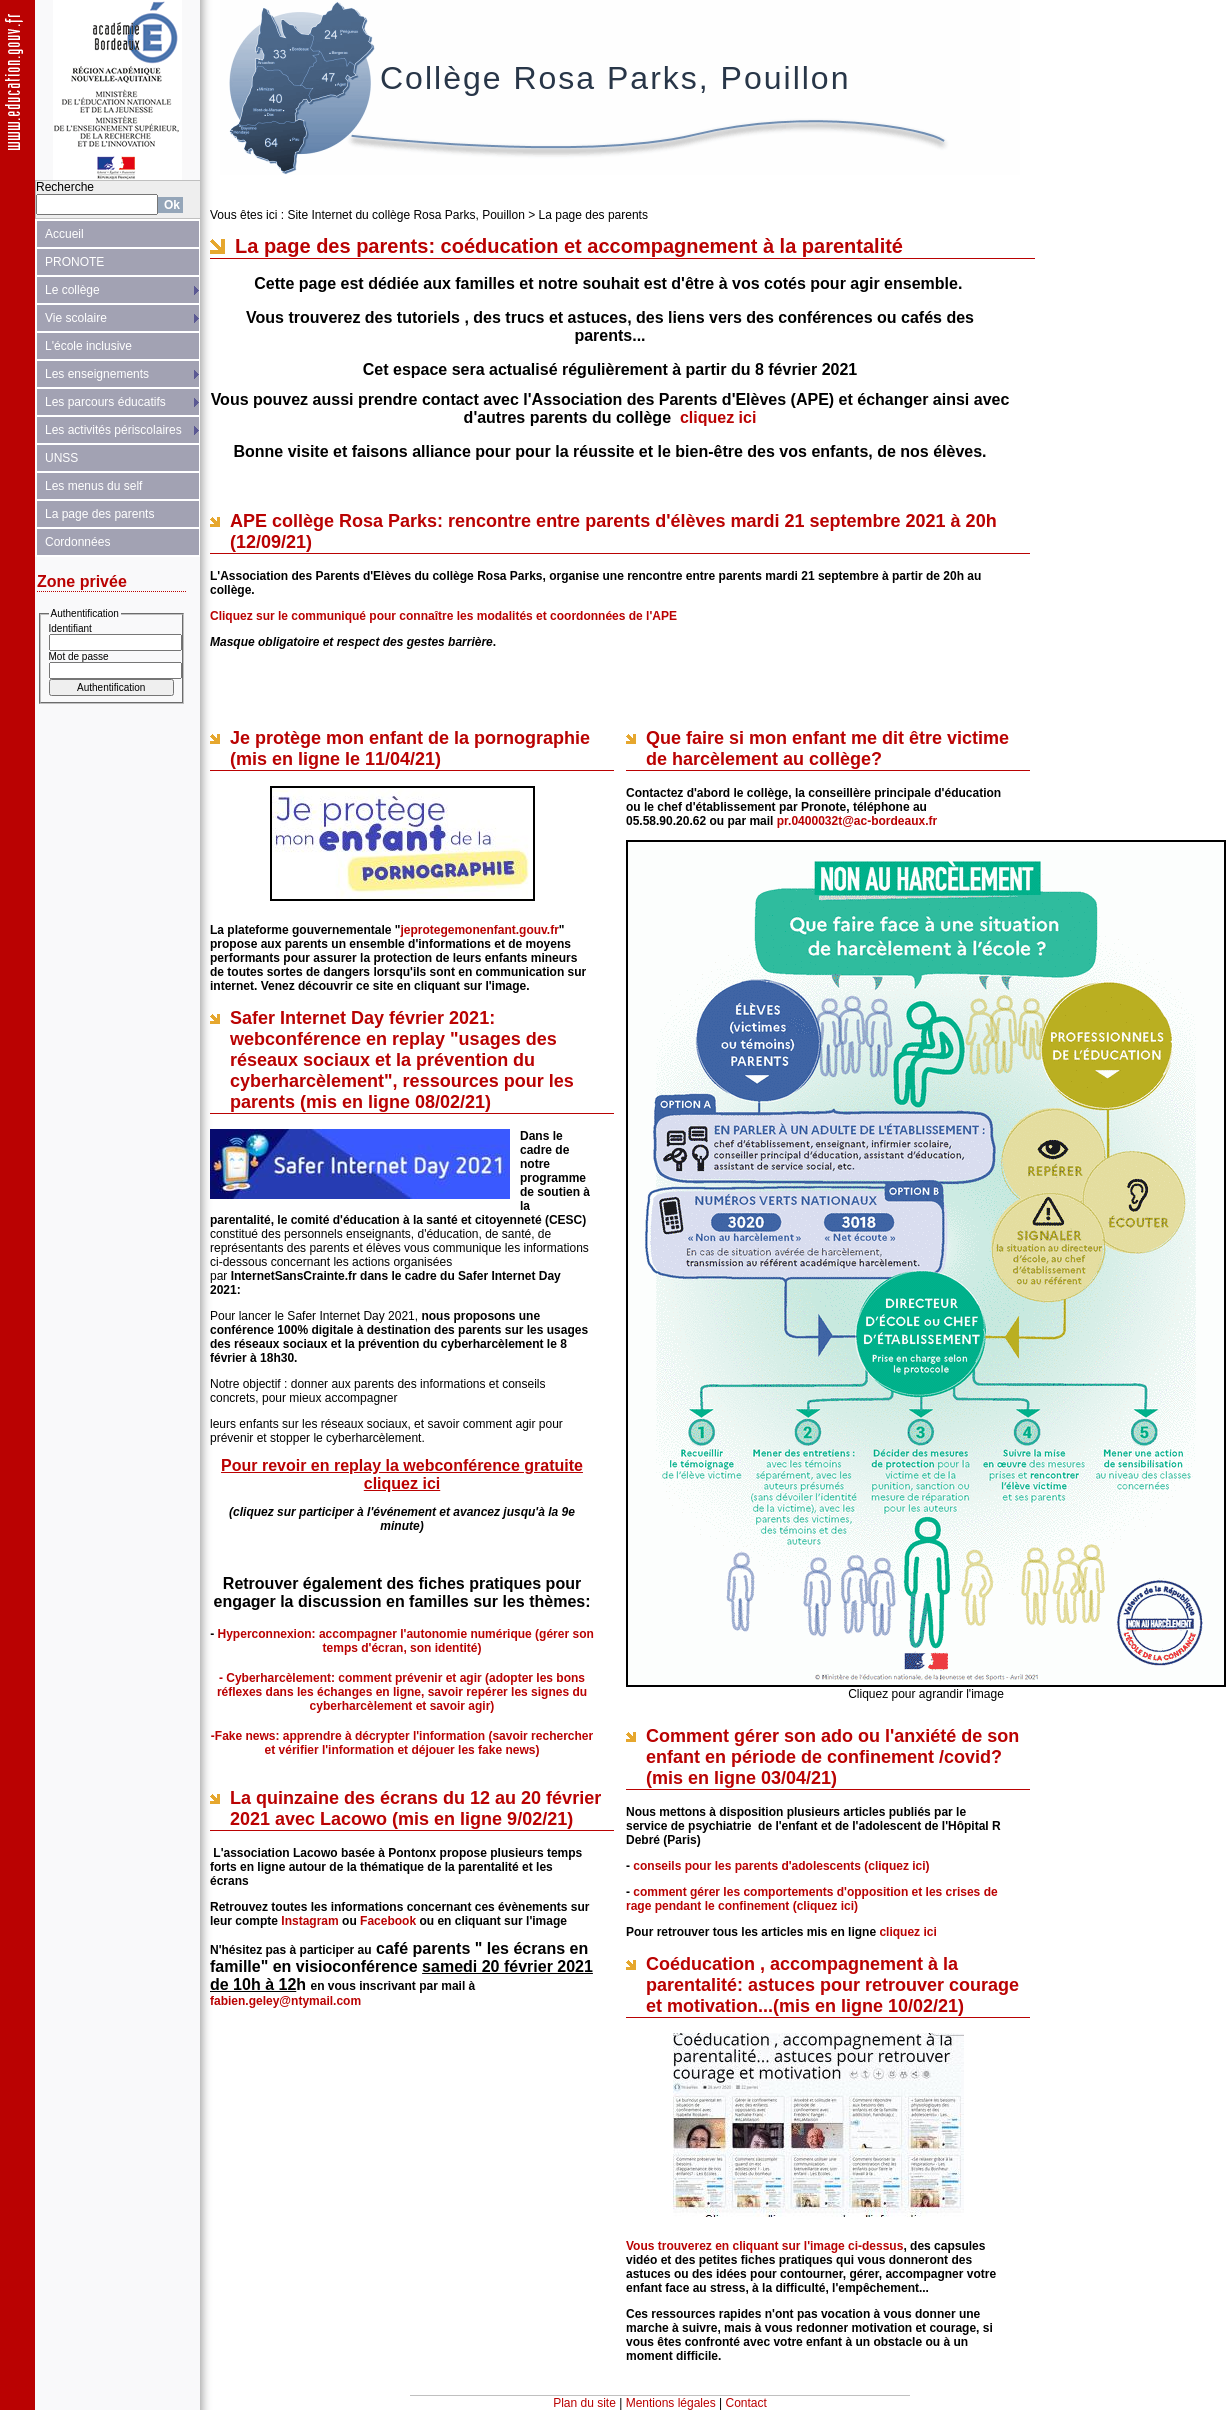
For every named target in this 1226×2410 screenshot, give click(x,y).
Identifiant (70, 628)
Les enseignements (97, 374)
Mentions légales (671, 2403)
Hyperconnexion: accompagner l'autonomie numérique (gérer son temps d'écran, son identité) (406, 1641)
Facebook (388, 1921)
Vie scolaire (76, 318)
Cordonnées (77, 542)
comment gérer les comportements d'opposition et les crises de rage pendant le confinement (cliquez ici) (812, 1899)
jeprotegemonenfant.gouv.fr (479, 930)
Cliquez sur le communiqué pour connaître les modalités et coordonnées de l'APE (443, 616)
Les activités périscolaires (113, 430)
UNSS (61, 458)
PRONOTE (74, 262)
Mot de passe (79, 656)
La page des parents (99, 514)
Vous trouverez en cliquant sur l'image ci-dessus (764, 2246)
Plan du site (584, 2403)
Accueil (64, 234)
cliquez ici (718, 417)
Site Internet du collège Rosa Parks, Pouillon (405, 215)
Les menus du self (93, 486)
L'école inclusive (88, 346)
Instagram (309, 1921)
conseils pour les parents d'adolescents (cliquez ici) (781, 1866)
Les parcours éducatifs (105, 402)
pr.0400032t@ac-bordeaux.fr (857, 821)
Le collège (72, 290)
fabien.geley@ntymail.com (285, 2001)
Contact (746, 2403)
